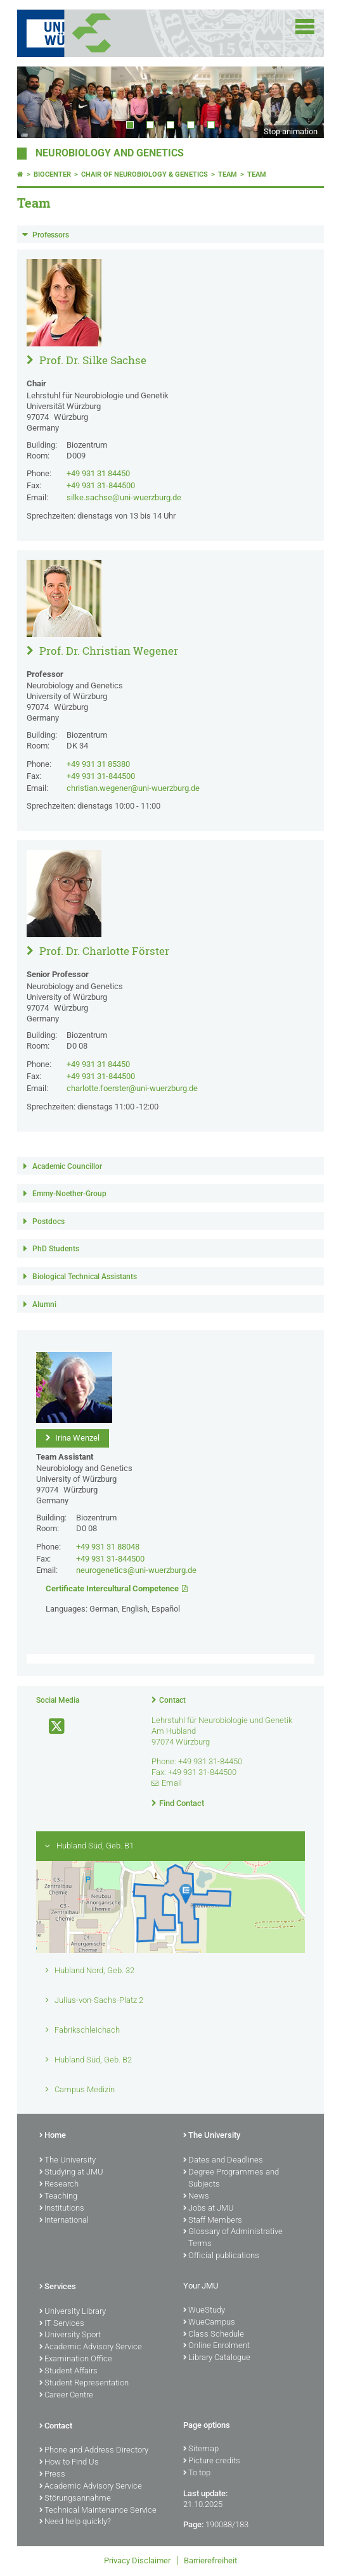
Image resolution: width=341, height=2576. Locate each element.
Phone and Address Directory (93, 2450)
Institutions (61, 2208)
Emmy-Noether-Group (69, 1193)
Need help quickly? (75, 2522)
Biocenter (52, 174)
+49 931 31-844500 (101, 485)
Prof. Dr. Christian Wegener (107, 650)
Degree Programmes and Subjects (231, 2178)
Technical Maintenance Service (98, 2510)
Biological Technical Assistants (84, 1276)
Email (172, 1783)
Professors (50, 234)
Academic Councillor (67, 1166)
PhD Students (55, 1248)
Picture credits (211, 2461)
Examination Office (75, 2359)
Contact (172, 1700)
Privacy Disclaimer (137, 2560)
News (196, 2196)
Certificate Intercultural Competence (112, 1588)
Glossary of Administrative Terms (233, 2238)
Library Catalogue (216, 2358)
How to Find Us (69, 2462)
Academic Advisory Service (90, 2347)
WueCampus (209, 2322)
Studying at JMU (71, 2172)
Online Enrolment (216, 2346)
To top (196, 2473)
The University (67, 2160)
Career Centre (66, 2395)
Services (57, 2287)
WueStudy (204, 2310)
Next (302, 102)
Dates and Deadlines (223, 2160)
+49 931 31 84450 (98, 473)
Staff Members (212, 2220)
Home (52, 2136)
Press (52, 2474)
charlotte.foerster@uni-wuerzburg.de (132, 1088)
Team (227, 174)
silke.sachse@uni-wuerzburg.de (124, 497)
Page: (193, 2524)
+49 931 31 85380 (98, 764)
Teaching (58, 2196)
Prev (39, 102)
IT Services (61, 2324)
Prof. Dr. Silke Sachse (91, 360)
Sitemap (201, 2449)
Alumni (44, 1304)
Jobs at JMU (208, 2208)
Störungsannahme (75, 2498)
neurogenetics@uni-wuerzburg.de (136, 1570)
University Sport (70, 2335)
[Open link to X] (51, 1726)
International (64, 2220)
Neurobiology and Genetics (109, 153)
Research (59, 2184)
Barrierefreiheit (210, 2560)
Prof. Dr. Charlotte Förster (103, 950)
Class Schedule (213, 2334)
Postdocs (48, 1221)
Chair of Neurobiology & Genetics (144, 174)
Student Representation (84, 2383)
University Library (72, 2312)
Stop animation (291, 131)
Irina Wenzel (76, 1438)
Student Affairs (68, 2371)
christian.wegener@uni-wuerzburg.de (133, 788)
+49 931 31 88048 (107, 1546)
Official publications (221, 2256)
